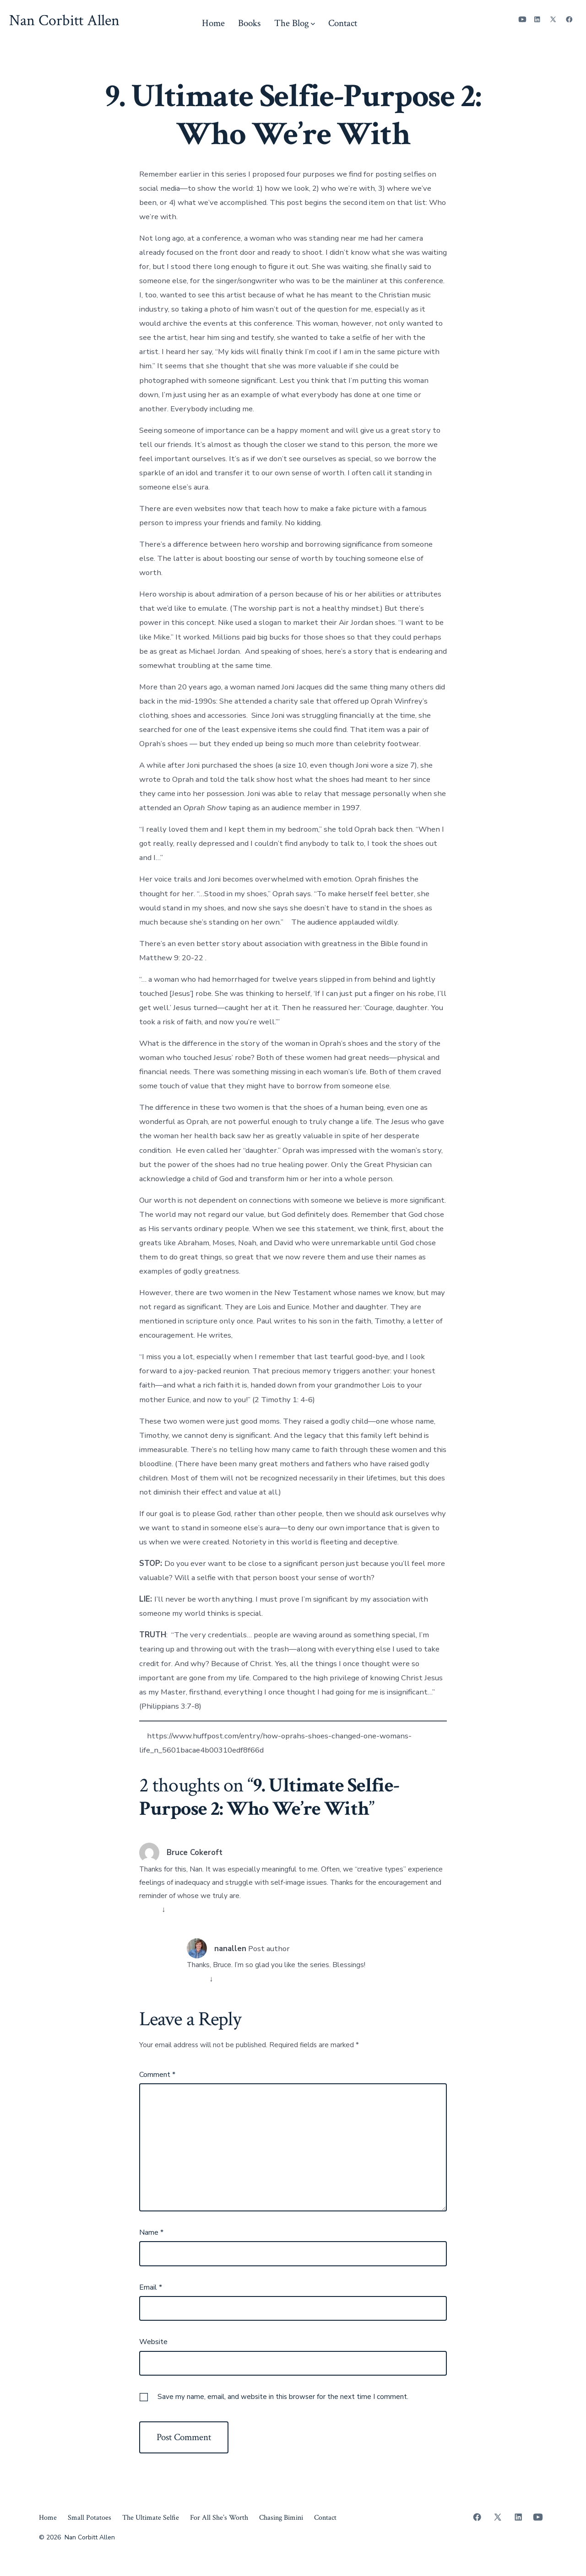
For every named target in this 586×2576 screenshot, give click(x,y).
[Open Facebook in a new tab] (569, 19)
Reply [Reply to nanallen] (197, 1979)
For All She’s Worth (219, 2517)
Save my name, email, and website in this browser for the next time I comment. (282, 2396)
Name (151, 2232)
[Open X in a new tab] (553, 19)
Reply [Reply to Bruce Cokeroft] (149, 1909)
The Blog (294, 23)
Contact (342, 23)
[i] (286, 922)
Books (249, 23)
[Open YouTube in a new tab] (522, 19)
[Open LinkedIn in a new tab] (537, 19)
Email (150, 2287)
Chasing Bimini (281, 2517)
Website (153, 2342)
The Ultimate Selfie (150, 2517)
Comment (157, 2075)
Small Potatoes (89, 2517)
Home (213, 23)
